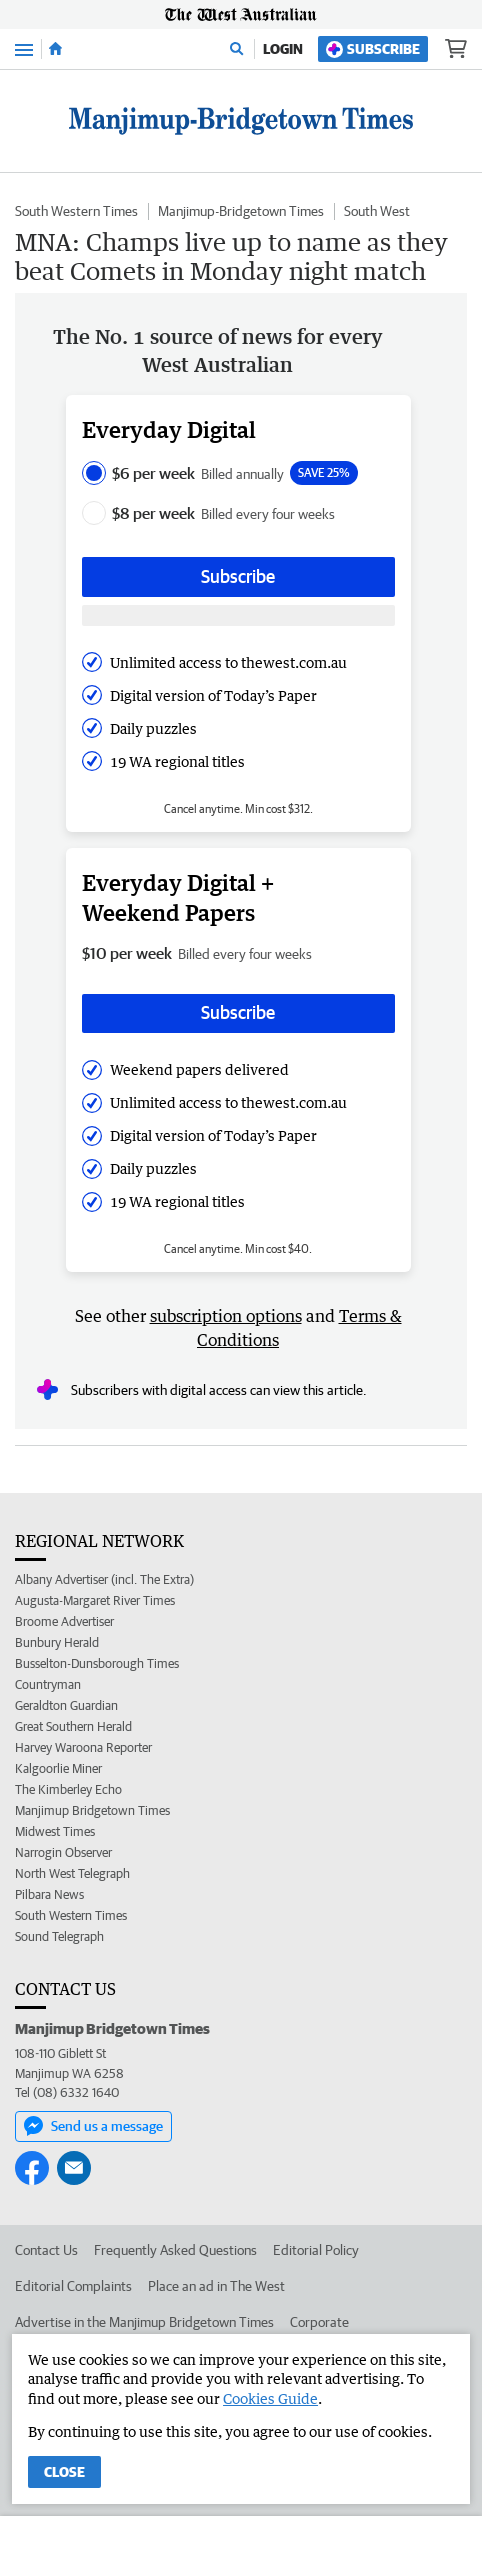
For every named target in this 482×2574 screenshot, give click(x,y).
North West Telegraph (72, 1873)
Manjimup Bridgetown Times (92, 1810)
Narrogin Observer (63, 1852)
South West (377, 211)
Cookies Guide (270, 2398)
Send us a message (93, 2126)
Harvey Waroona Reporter (83, 1747)
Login (283, 49)
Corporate (319, 2322)
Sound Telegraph (59, 1936)
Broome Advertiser (64, 1621)
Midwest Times (55, 1831)
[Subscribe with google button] (238, 615)
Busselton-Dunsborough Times (97, 1663)
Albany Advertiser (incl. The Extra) (104, 1579)
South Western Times (76, 211)
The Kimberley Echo (68, 1789)
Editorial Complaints (73, 2286)
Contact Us (46, 2250)
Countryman (48, 1684)
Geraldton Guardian (66, 1705)
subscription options (226, 1316)
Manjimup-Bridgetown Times (241, 211)
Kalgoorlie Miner (58, 1768)
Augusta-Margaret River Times (95, 1600)
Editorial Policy (316, 2250)
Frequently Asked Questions (175, 2250)
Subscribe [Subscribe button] (238, 576)
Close (64, 2472)
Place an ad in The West (216, 2286)
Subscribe (373, 49)
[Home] (55, 49)
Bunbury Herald (57, 1642)
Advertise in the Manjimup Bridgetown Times (144, 2322)
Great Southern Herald (73, 1726)
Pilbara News (49, 1894)
